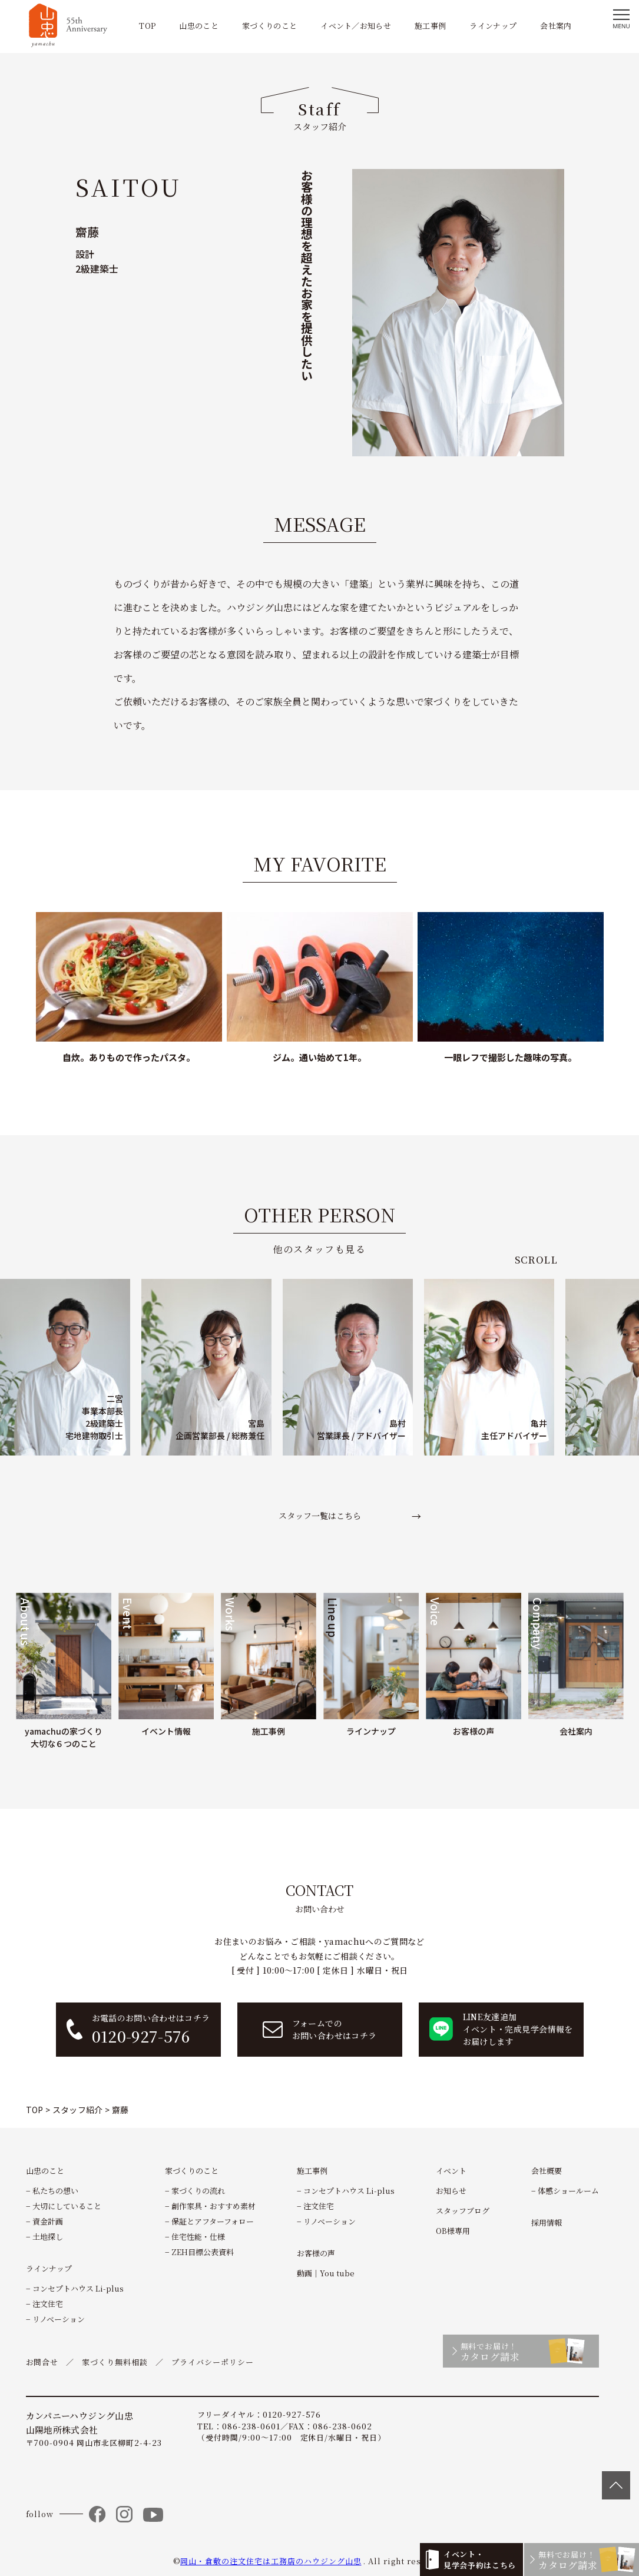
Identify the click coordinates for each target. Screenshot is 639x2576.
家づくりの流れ (198, 2190)
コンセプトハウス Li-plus (78, 2288)
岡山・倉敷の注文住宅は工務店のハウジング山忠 (270, 2561)
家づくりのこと (269, 25)
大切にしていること (66, 2206)
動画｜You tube (326, 2273)
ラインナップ (493, 25)
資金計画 (47, 2221)
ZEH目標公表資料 (202, 2251)
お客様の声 (316, 2253)
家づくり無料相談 (115, 2362)
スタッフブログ (462, 2210)
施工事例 (430, 25)
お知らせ (451, 2190)
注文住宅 (47, 2303)
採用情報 (546, 2222)
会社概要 (546, 2170)
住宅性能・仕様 (198, 2236)
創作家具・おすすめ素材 (213, 2206)
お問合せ (42, 2362)
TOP (147, 25)
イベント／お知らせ (355, 25)
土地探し (47, 2236)
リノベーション (58, 2319)
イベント (451, 2170)
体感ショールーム (568, 2190)
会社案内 (555, 25)
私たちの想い (55, 2190)
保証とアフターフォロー (212, 2221)
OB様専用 (453, 2230)
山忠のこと (198, 25)
